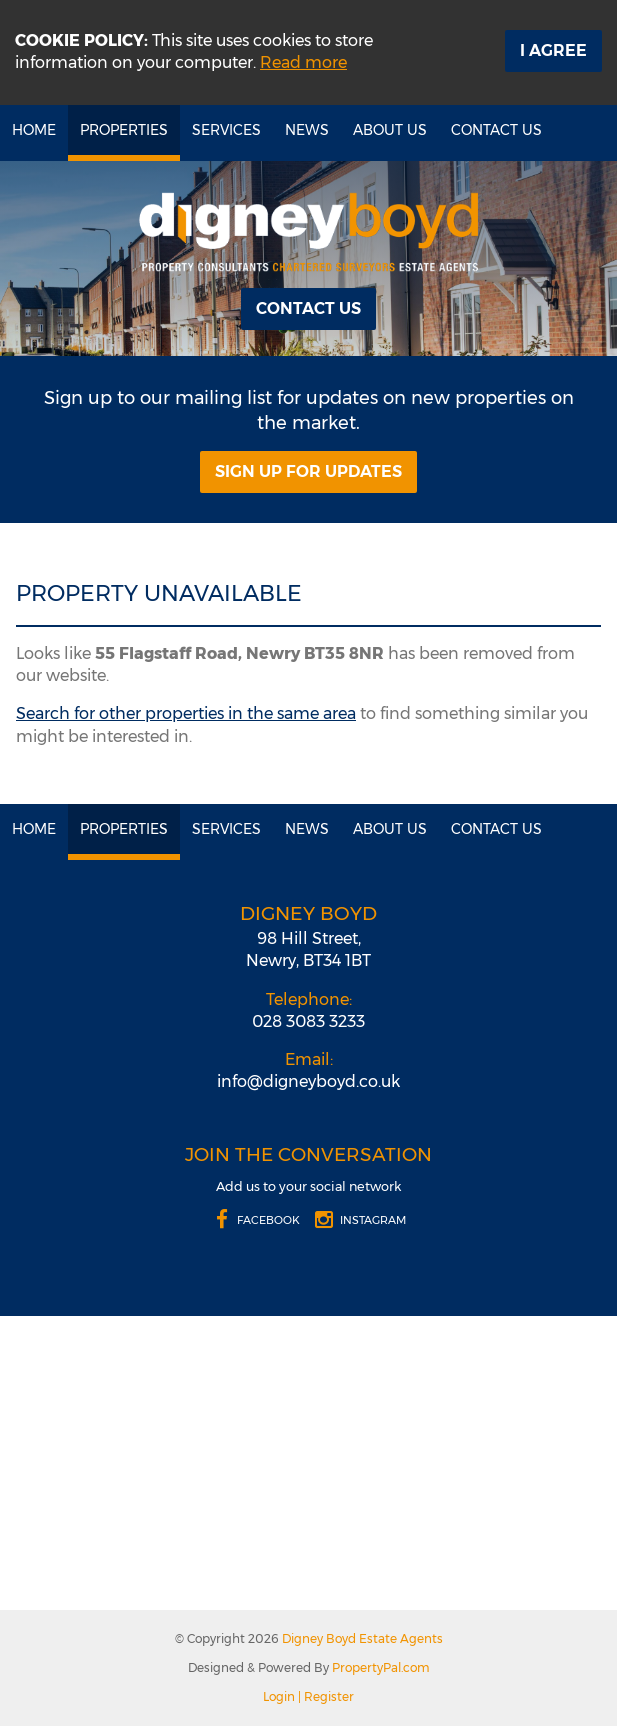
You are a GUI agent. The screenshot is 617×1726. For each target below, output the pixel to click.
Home (34, 130)
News (307, 130)
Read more (303, 62)
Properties (124, 130)
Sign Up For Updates (308, 471)
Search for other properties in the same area (186, 713)
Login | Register (308, 1696)
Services (226, 130)
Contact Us (496, 130)
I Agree (553, 50)
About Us (390, 130)
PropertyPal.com (381, 1667)
